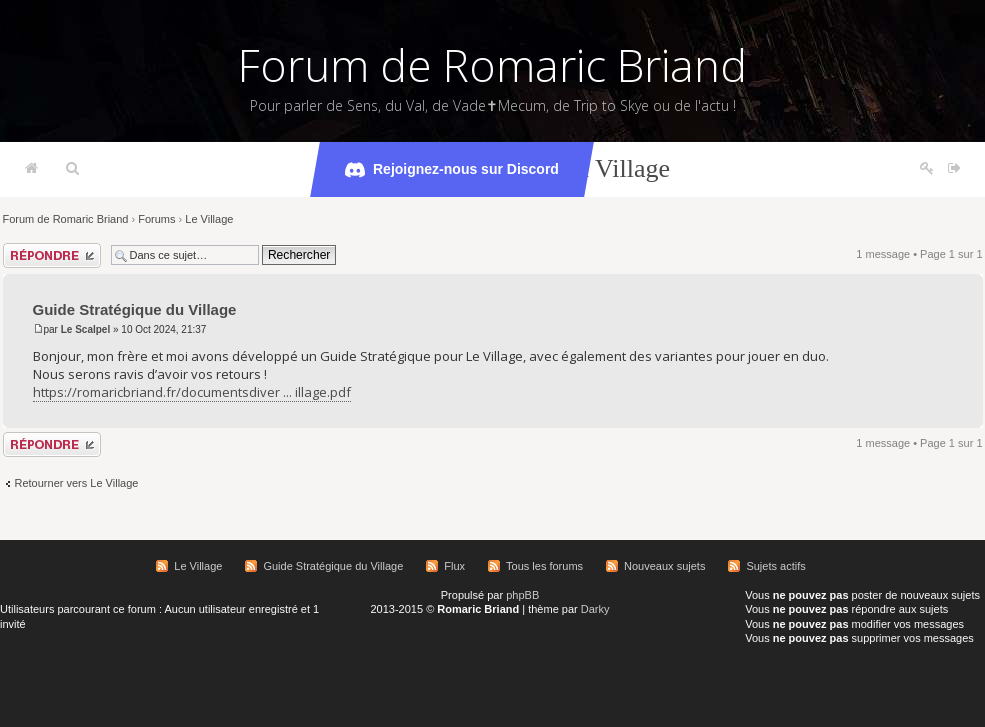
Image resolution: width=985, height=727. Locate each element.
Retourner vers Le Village (77, 483)
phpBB (522, 595)
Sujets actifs (775, 566)
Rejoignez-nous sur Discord (452, 170)
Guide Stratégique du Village (135, 309)
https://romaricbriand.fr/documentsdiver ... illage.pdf (192, 392)
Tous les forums (544, 566)
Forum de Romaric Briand (492, 65)
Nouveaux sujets (664, 566)
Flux (454, 566)
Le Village (209, 219)
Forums (156, 219)
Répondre (52, 255)
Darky (595, 609)
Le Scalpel (85, 329)
